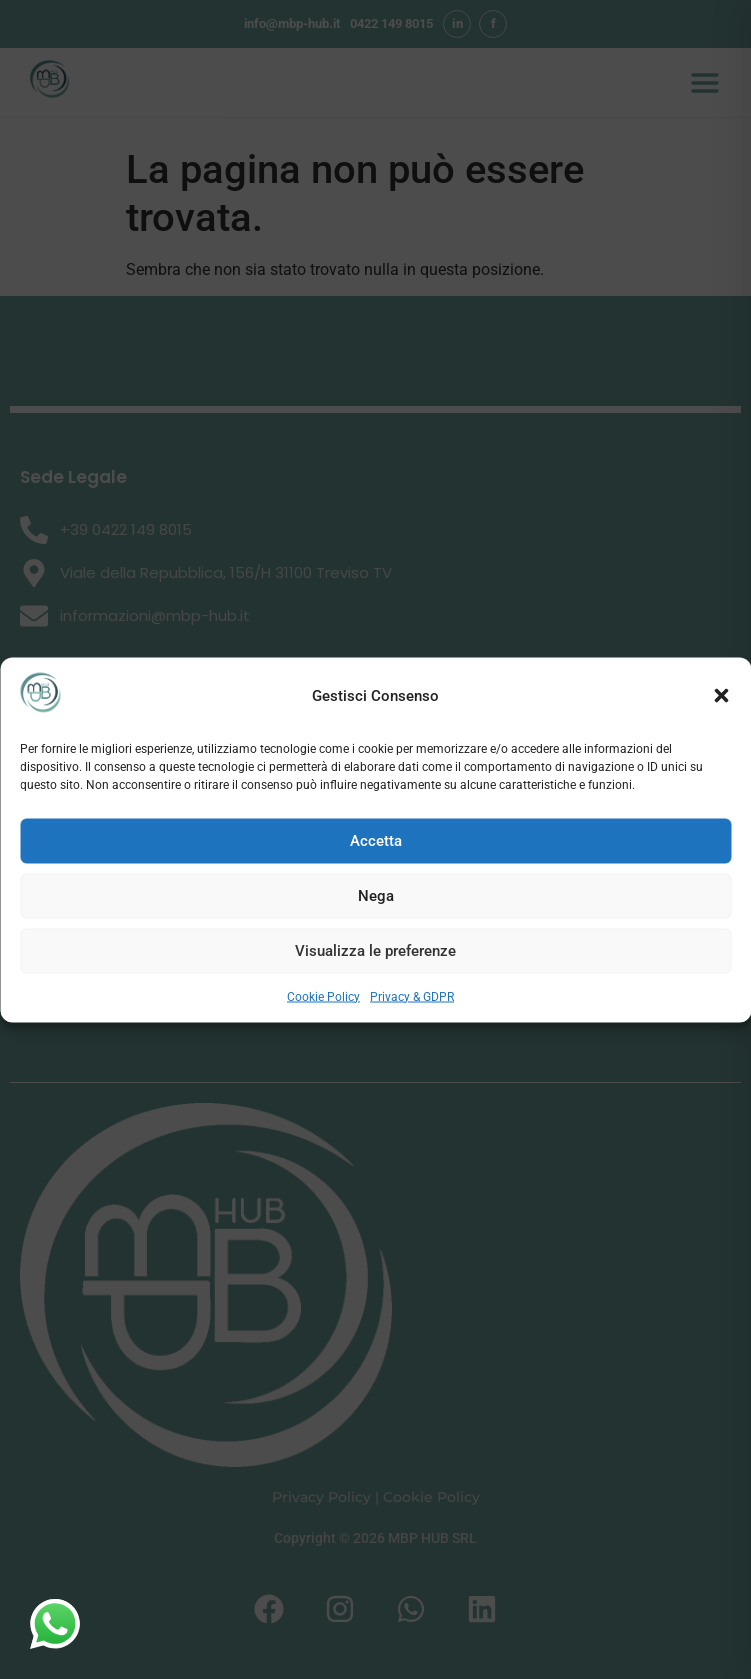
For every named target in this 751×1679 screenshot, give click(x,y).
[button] (721, 696)
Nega (376, 896)
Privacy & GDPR (412, 996)
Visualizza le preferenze (375, 951)
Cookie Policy (323, 996)
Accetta (376, 841)
